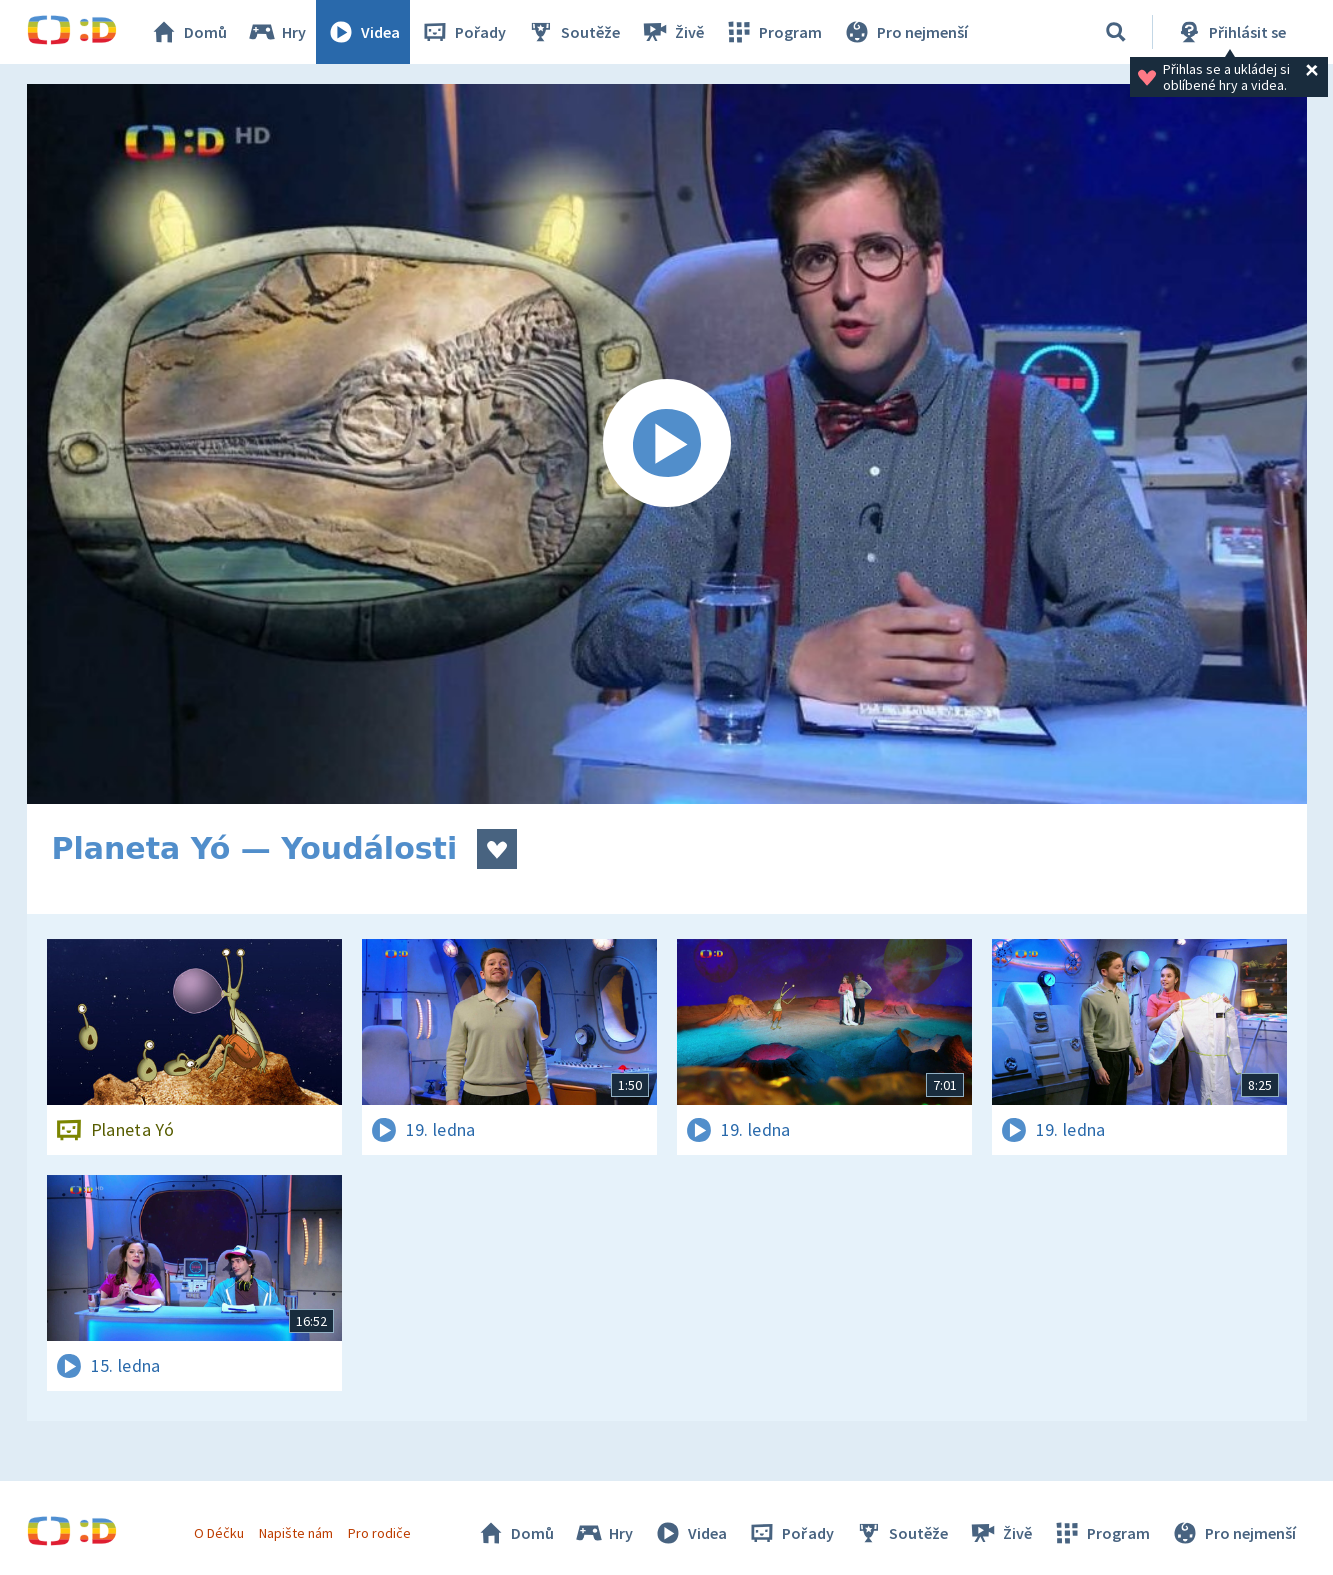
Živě (672, 32)
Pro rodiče (379, 1533)
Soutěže (573, 32)
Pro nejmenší (905, 32)
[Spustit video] (667, 444)
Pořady (463, 32)
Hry (276, 32)
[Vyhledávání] (1116, 32)
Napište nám (296, 1533)
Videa (363, 32)
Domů (188, 32)
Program (773, 32)
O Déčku (219, 1533)
